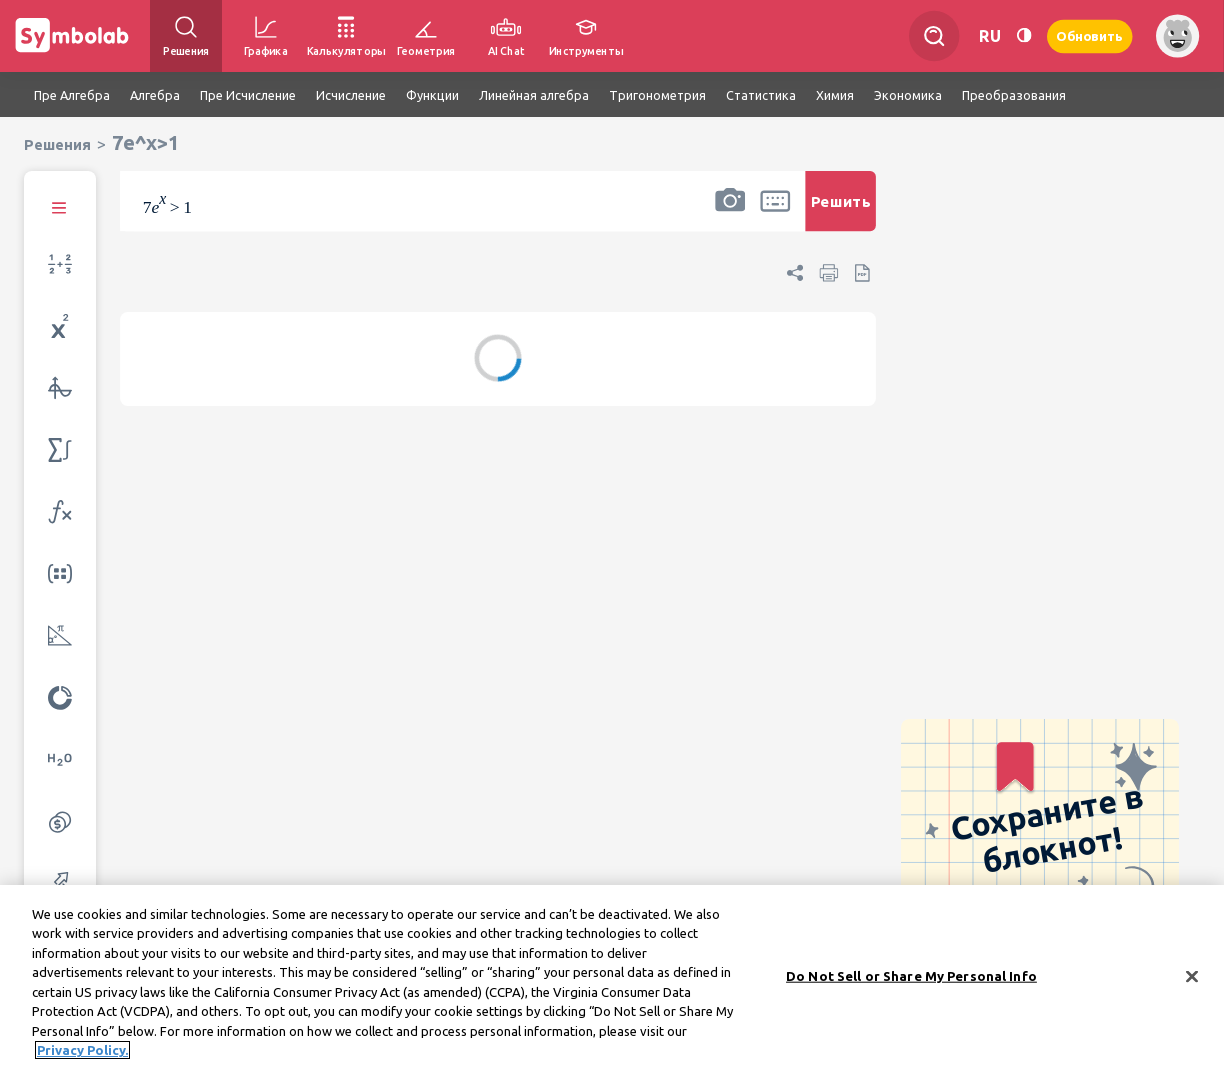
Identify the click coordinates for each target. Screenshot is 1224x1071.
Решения (57, 144)
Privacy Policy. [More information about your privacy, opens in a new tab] (82, 1057)
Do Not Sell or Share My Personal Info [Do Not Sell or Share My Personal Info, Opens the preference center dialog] (911, 982)
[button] (730, 214)
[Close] (1192, 983)
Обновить (1090, 35)
